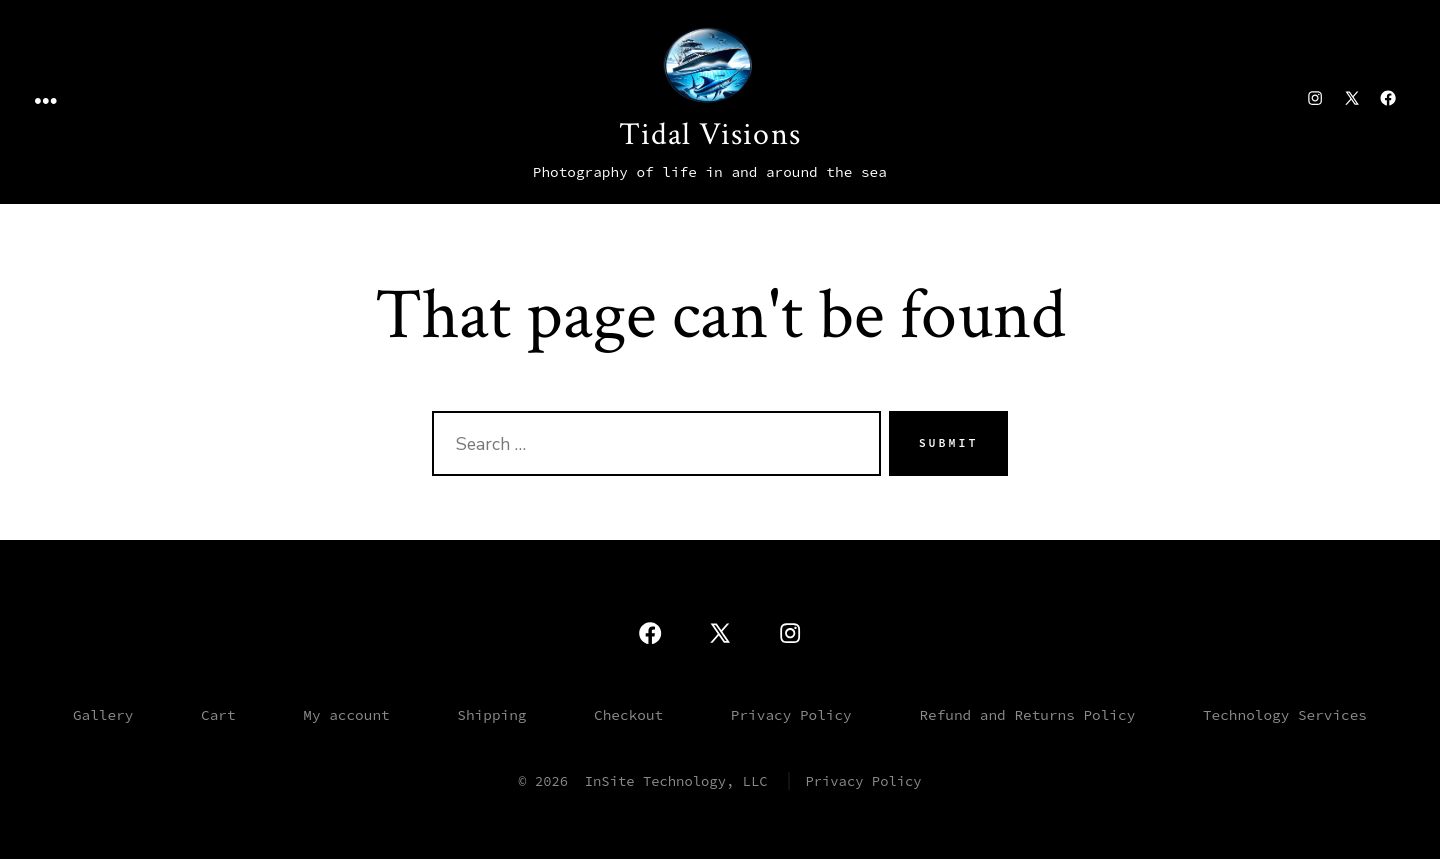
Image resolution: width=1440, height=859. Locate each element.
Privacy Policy (791, 715)
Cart (218, 715)
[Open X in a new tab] (1352, 98)
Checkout (628, 715)
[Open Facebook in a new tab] (1388, 98)
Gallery (103, 715)
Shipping (491, 715)
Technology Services (1285, 715)
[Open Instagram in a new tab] (1315, 98)
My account (346, 715)
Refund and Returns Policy (1027, 715)
